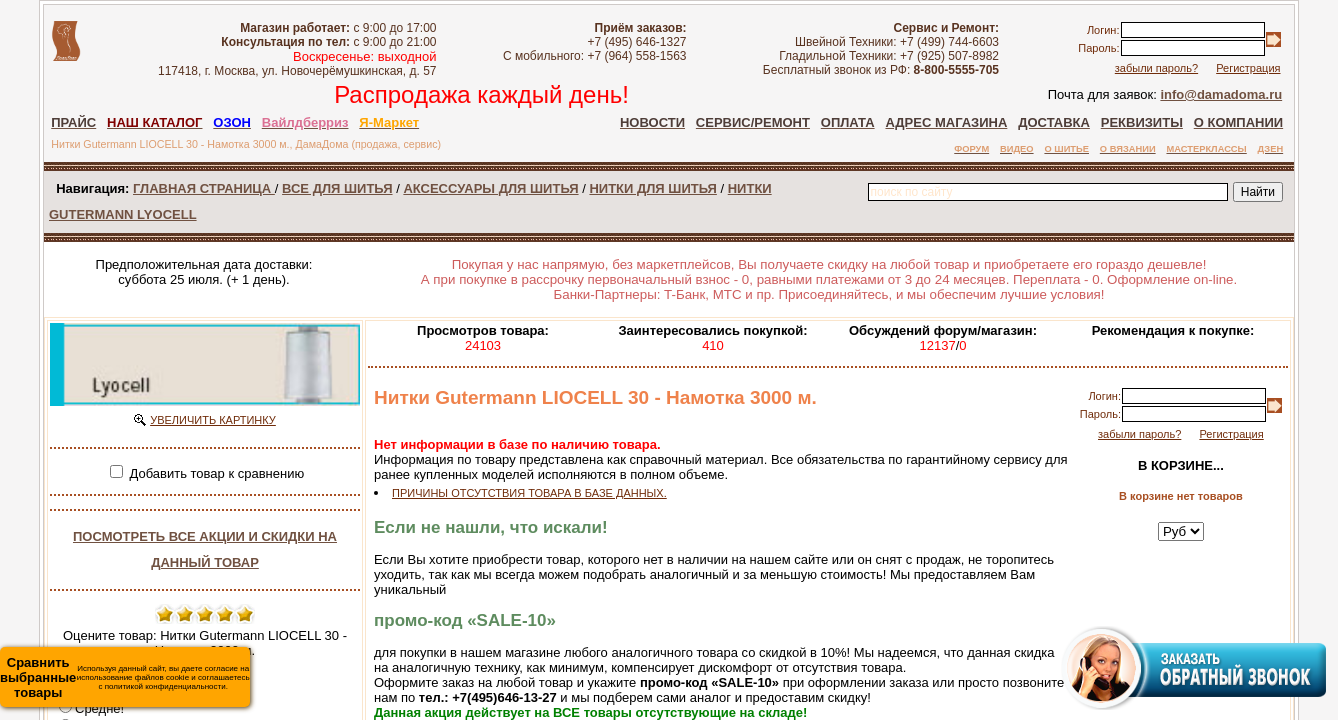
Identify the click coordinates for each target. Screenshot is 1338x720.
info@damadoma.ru (1221, 94)
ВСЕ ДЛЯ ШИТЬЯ (337, 188)
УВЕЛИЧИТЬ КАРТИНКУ (213, 420)
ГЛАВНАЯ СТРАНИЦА (204, 188)
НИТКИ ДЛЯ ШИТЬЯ (652, 188)
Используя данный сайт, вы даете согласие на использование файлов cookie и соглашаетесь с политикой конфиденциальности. (125, 677)
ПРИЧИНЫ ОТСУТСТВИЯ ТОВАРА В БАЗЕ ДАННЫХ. (529, 493)
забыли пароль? (1156, 68)
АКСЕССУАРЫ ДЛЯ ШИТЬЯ (490, 188)
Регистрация (1248, 68)
